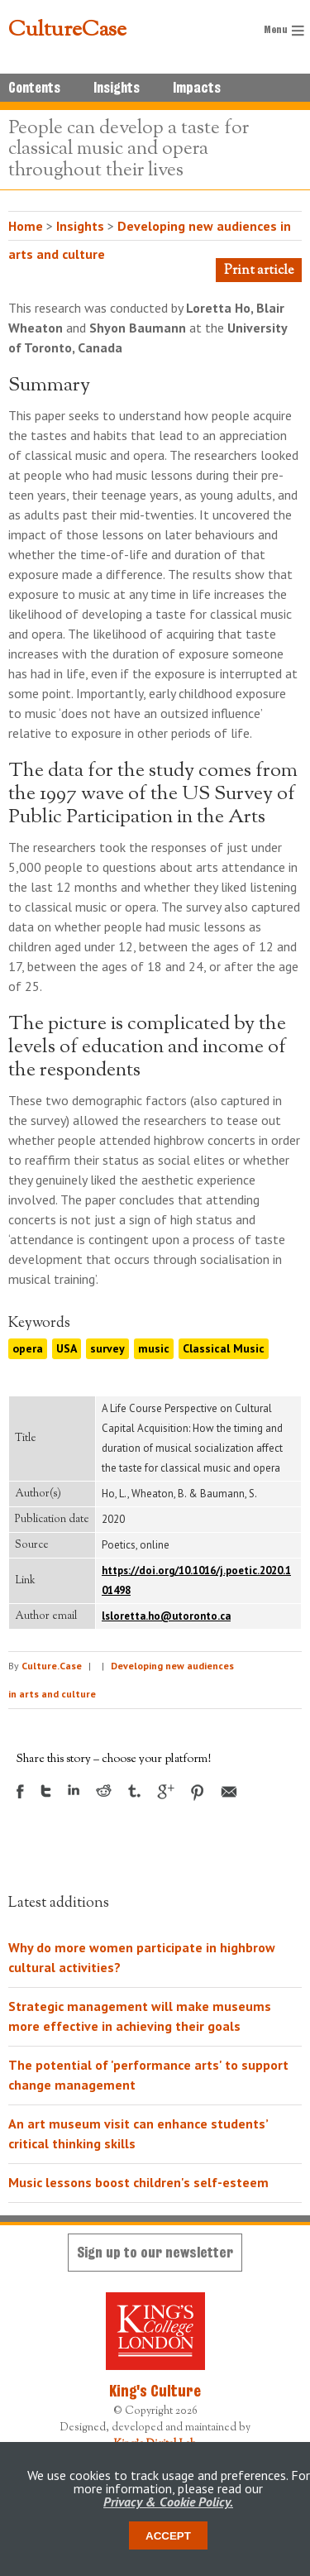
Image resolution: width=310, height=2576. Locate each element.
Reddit (104, 1790)
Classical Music (224, 1348)
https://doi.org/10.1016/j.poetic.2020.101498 (196, 1580)
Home (25, 226)
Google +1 (165, 1791)
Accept (168, 2536)
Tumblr (134, 1791)
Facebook (20, 1791)
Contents (34, 87)
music (153, 1348)
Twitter (46, 1791)
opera (27, 1348)
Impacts (197, 87)
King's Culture (155, 2390)
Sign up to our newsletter (155, 2252)
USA (66, 1348)
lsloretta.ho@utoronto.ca (166, 1616)
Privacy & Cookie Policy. (168, 2501)
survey (107, 1348)
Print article (258, 270)
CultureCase (67, 31)
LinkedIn (73, 1789)
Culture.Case (51, 1665)
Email (229, 1792)
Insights (116, 87)
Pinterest (197, 1792)
